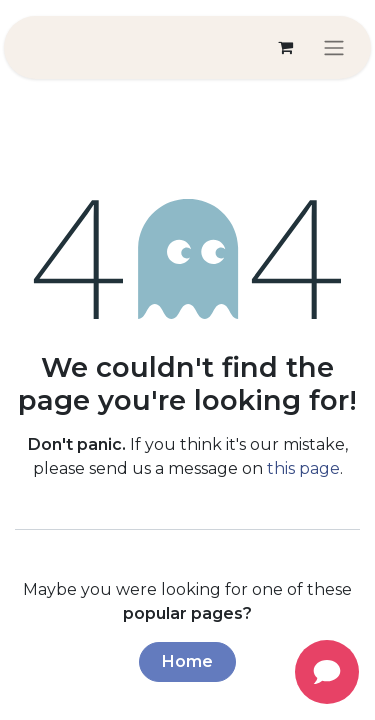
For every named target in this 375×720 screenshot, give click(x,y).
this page (303, 468)
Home (187, 661)
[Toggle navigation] (334, 47)
